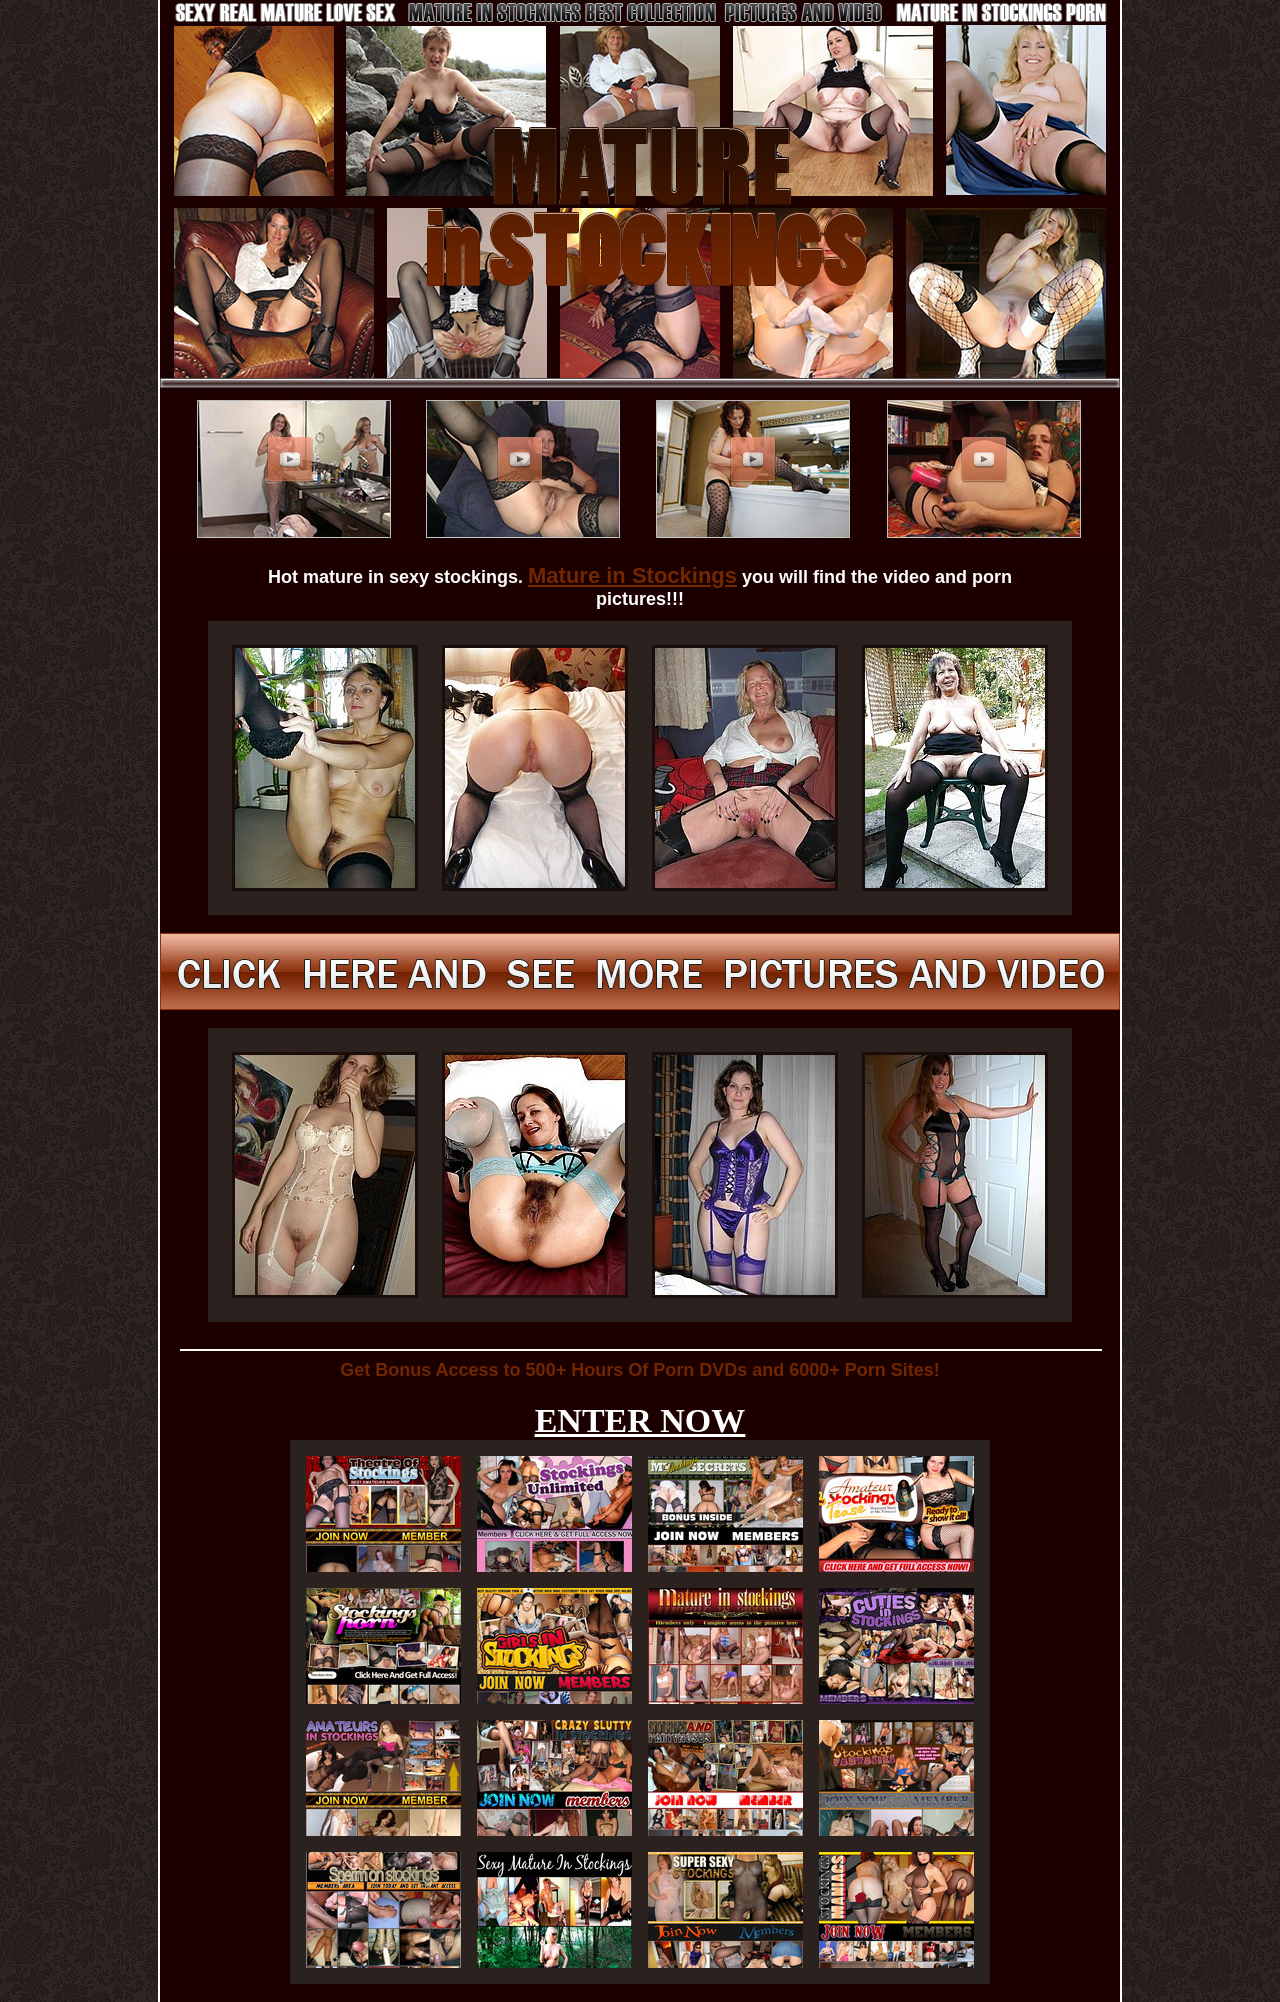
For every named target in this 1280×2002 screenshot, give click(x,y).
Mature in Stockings (632, 575)
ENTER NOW (640, 1420)
